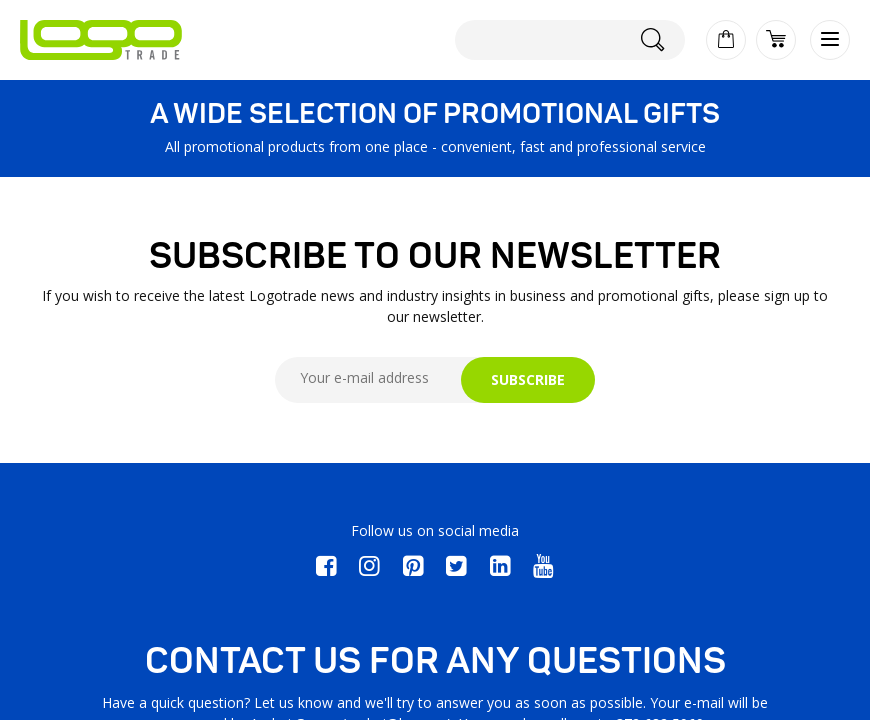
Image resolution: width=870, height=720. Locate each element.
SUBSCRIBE (528, 379)
